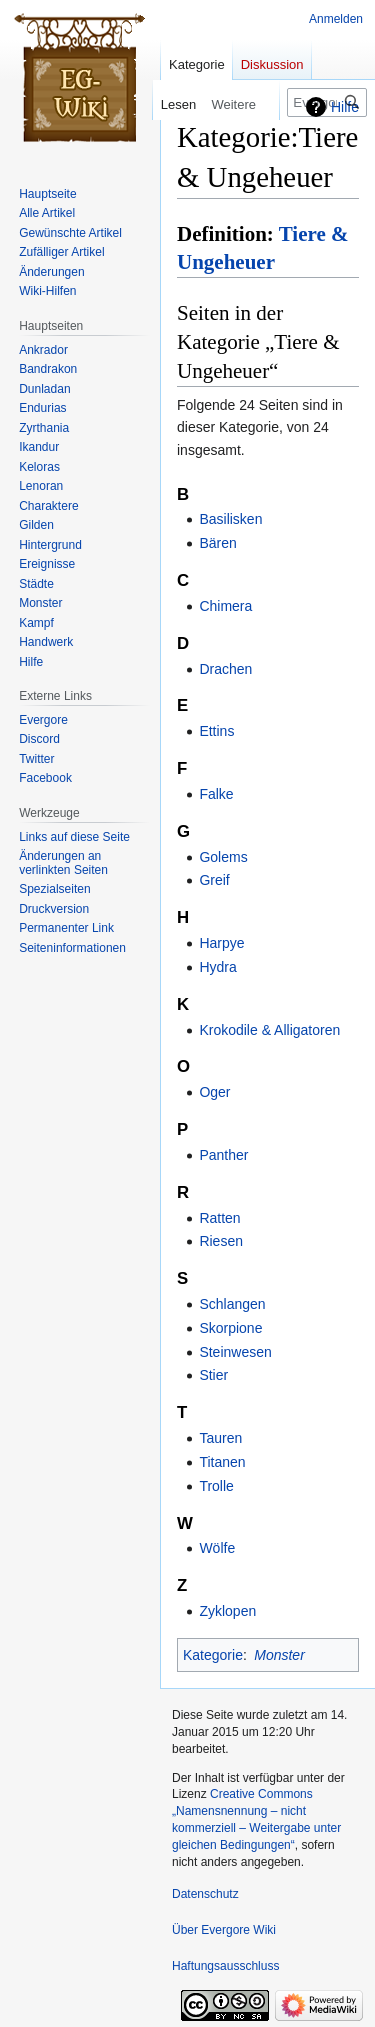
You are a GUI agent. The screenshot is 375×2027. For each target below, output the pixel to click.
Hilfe (345, 107)
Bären (217, 543)
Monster (279, 1655)
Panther (223, 1155)
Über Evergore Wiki (224, 1930)
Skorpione (230, 1328)
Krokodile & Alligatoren (269, 1030)
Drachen (225, 669)
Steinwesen (235, 1352)
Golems (223, 857)
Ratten (219, 1218)
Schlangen (232, 1304)
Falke (216, 794)
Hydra (217, 967)
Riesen (221, 1241)
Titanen (222, 1462)
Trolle (216, 1486)
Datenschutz (205, 1894)
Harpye (221, 943)
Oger (214, 1092)
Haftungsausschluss (225, 1966)
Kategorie (213, 1655)
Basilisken (230, 519)
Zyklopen (227, 1611)
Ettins (216, 731)
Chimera (225, 606)
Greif (214, 880)
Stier (213, 1375)
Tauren (220, 1438)
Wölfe (217, 1548)
